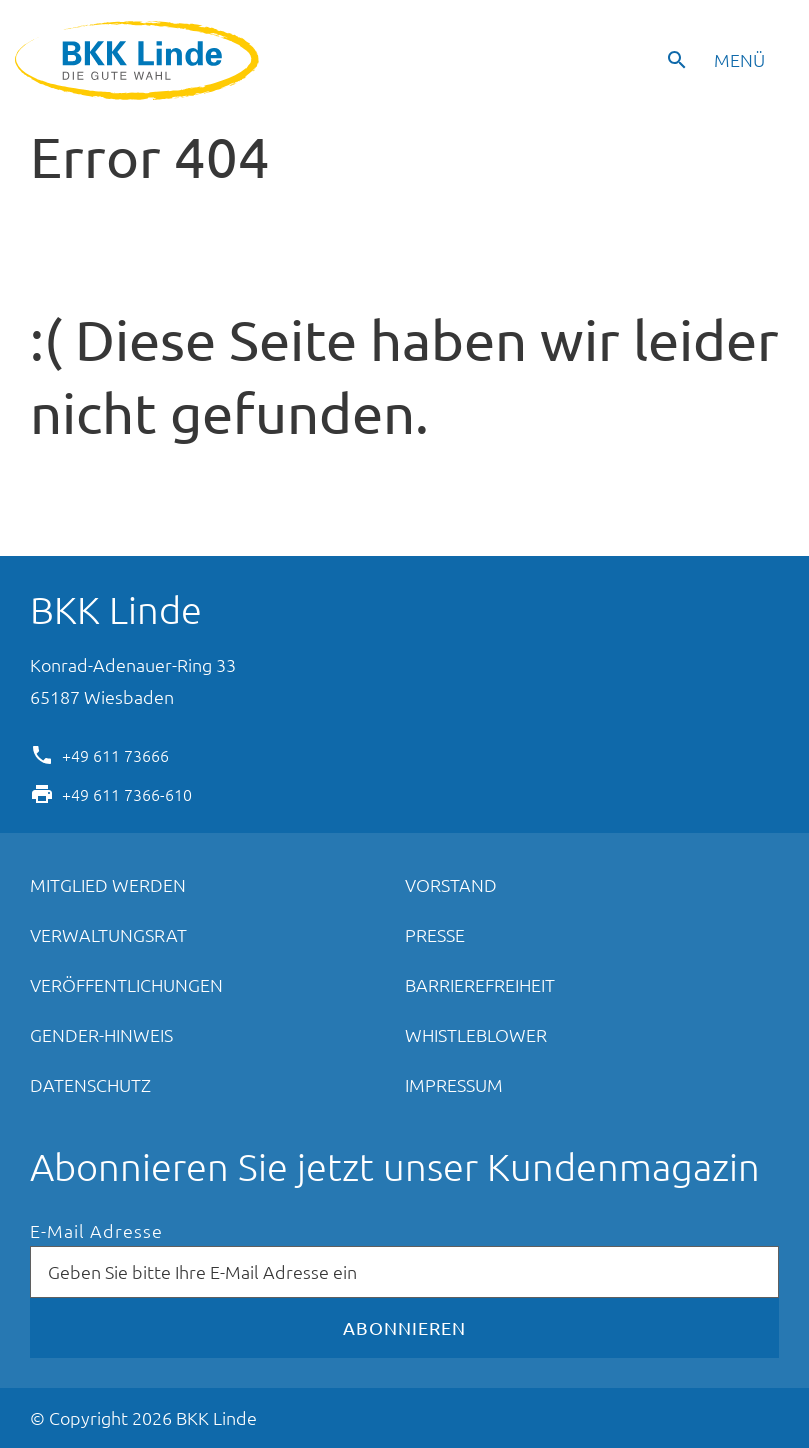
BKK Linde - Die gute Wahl (139, 60)
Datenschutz (90, 1084)
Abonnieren (404, 1327)
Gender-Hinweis (101, 1034)
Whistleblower (476, 1034)
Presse (435, 934)
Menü (739, 59)
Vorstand (451, 884)
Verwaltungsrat (108, 934)
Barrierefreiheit (480, 984)
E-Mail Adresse (96, 1231)
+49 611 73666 (115, 754)
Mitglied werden (108, 884)
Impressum (454, 1084)
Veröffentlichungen (126, 984)
